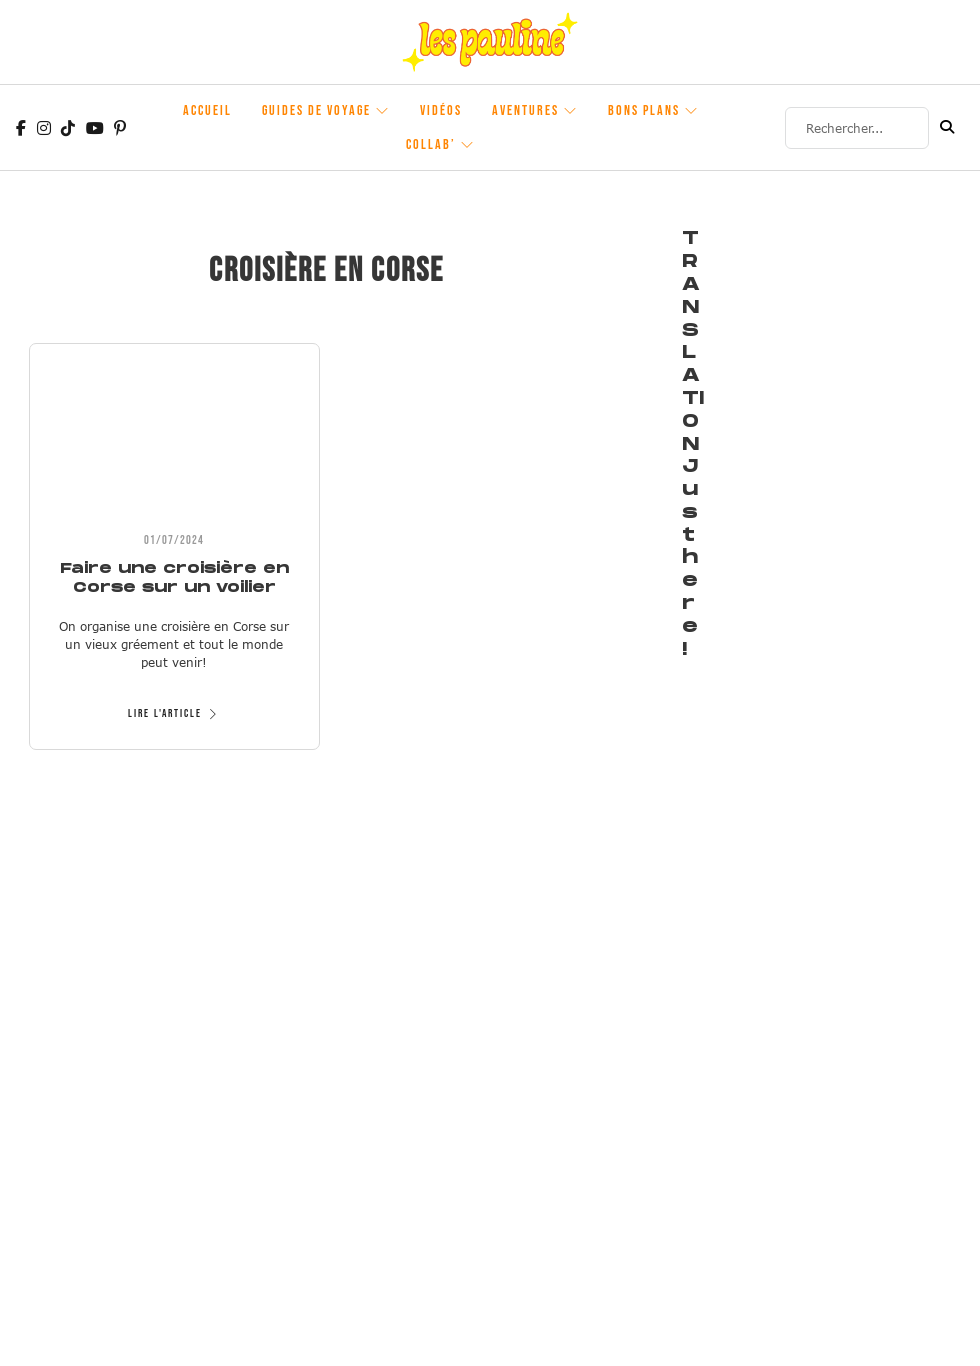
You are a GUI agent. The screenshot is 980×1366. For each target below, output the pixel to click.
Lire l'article (174, 713)
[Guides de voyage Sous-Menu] (383, 111)
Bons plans (644, 110)
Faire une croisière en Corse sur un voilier (174, 577)
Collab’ (431, 144)
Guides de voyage (316, 110)
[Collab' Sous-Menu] (468, 145)
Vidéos (441, 110)
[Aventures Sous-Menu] (571, 111)
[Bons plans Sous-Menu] (692, 111)
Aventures (525, 110)
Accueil (207, 110)
